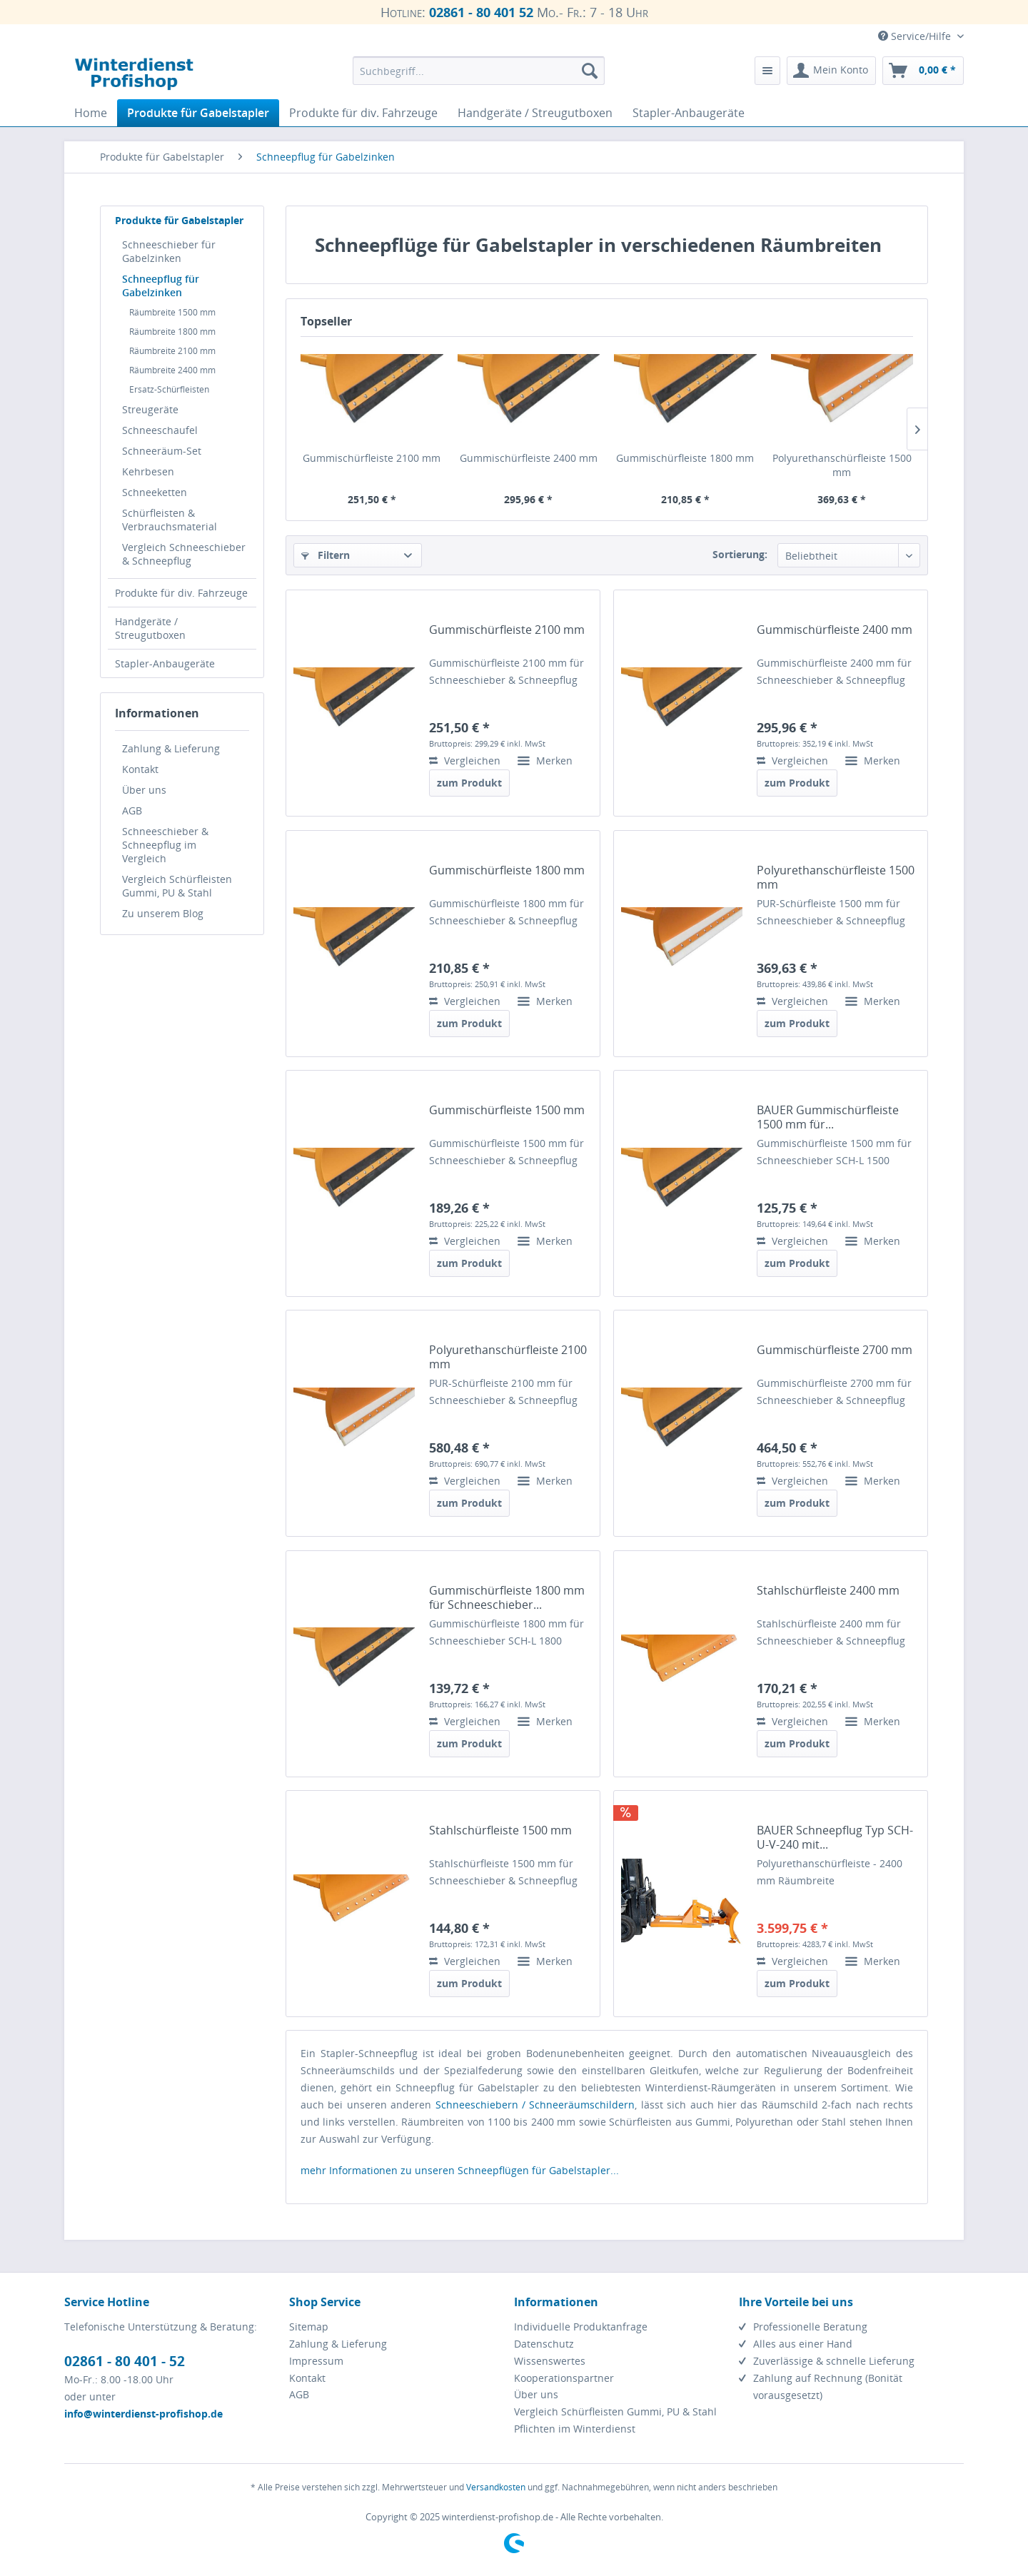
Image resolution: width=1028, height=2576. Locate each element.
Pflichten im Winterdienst (574, 2428)
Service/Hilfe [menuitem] (916, 36)
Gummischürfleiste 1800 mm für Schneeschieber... (507, 1597)
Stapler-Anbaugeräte (165, 663)
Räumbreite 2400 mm (172, 370)
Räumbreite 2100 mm (172, 351)
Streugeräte (150, 409)
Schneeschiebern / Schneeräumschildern (535, 2104)
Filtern (325, 555)
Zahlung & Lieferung (171, 748)
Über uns (144, 790)
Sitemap (308, 2326)
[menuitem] (479, 70)
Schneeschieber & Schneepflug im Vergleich (165, 844)
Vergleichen (464, 760)
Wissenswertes (549, 2361)
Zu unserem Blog (162, 913)
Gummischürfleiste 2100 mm (371, 458)
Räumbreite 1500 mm (172, 312)
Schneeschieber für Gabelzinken (169, 251)
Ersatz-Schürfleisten (169, 389)
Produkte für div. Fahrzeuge (181, 593)
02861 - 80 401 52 (481, 12)
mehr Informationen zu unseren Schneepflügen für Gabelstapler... (460, 2170)
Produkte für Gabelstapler (179, 220)
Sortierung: (739, 554)
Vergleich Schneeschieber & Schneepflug (184, 553)
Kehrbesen (148, 471)
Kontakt (140, 769)
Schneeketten (154, 492)
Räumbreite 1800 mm (172, 331)
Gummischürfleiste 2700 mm (834, 1350)
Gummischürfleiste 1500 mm (507, 1110)
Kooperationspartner (564, 2378)
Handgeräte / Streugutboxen (150, 628)
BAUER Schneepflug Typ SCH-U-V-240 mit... (835, 1837)
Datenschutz (544, 2343)
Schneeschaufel (160, 430)
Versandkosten (495, 2487)
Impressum (316, 2361)
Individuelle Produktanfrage (580, 2326)
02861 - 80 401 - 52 (124, 2361)
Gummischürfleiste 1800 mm (685, 458)
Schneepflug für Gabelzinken (160, 285)
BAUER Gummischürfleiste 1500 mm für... (828, 1117)
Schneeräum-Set (161, 451)
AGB (132, 810)
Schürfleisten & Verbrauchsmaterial (169, 519)
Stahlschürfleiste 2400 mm (828, 1590)
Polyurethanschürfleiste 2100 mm (508, 1357)
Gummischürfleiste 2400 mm (529, 458)
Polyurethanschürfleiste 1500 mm (842, 465)
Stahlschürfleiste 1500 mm (500, 1830)
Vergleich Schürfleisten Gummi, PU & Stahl (177, 885)
